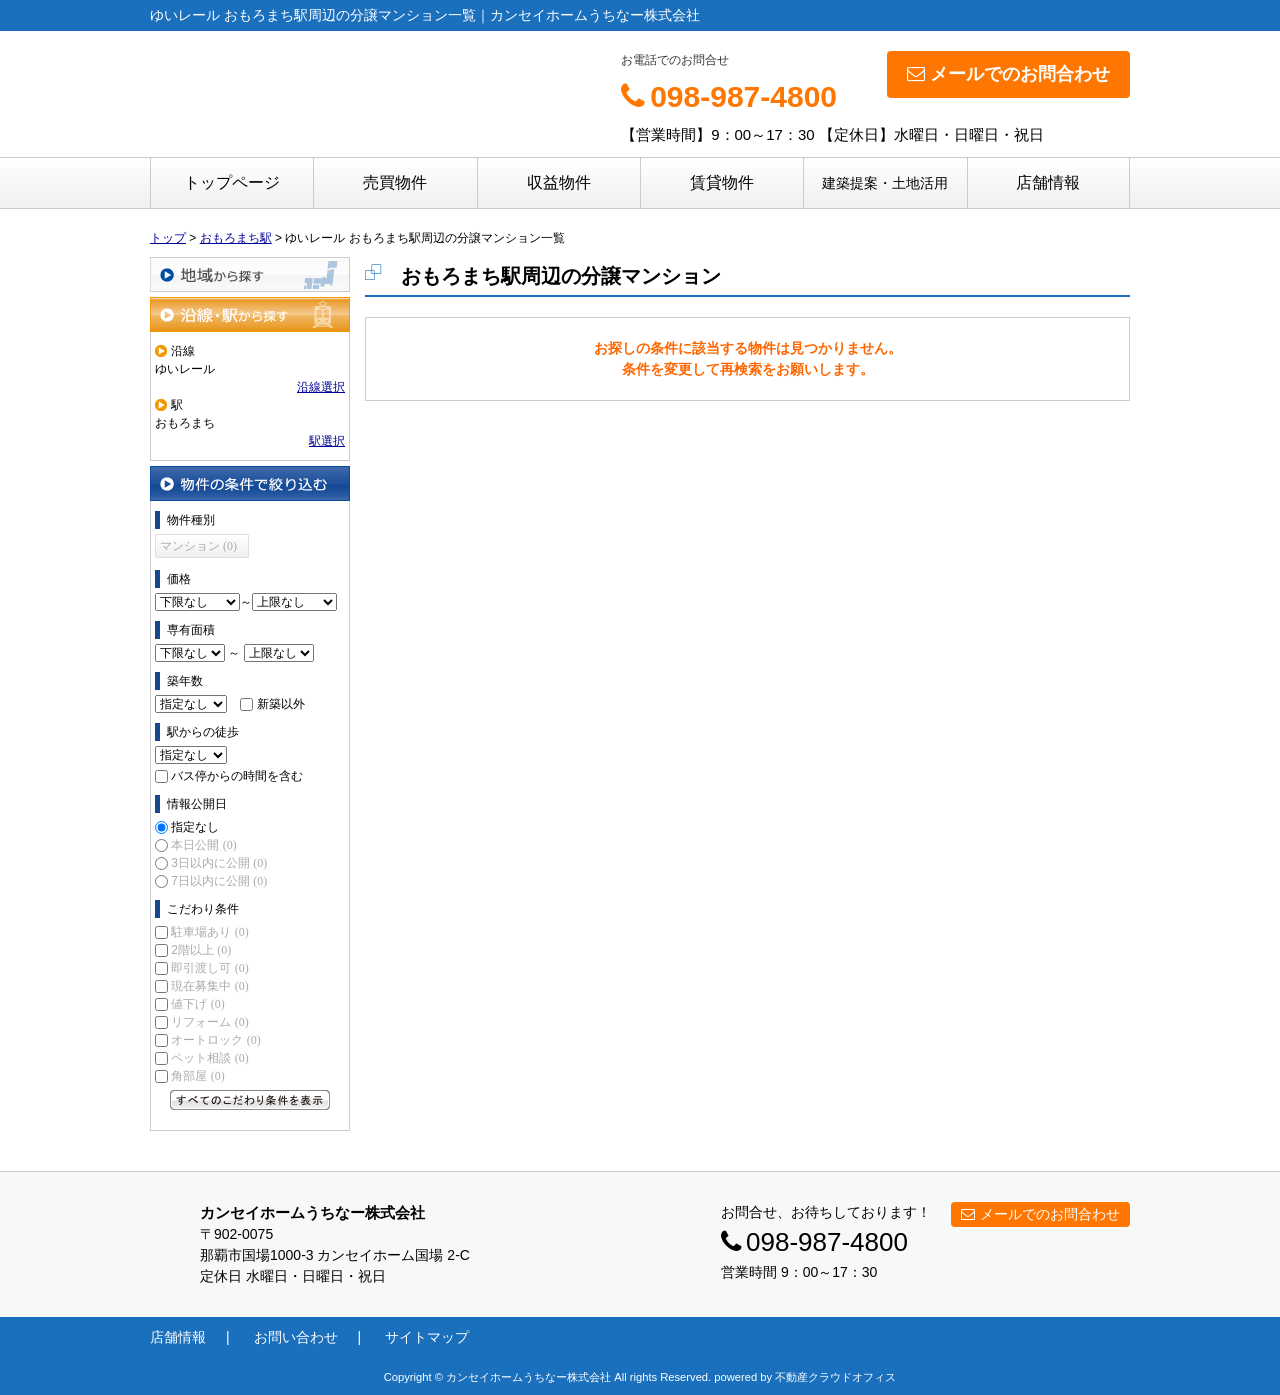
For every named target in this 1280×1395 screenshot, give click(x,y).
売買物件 (395, 182)
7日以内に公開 (219, 881)
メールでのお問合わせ (1008, 74)
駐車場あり (209, 932)
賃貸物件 (722, 182)
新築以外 (281, 704)
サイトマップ (427, 1337)
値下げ (197, 1004)
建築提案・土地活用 (885, 183)
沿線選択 (321, 387)
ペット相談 (209, 1058)
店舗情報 (1048, 182)
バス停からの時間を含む (237, 776)
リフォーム (209, 1022)
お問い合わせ (296, 1337)
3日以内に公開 (219, 863)
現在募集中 (209, 986)
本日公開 (203, 845)
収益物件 (559, 182)
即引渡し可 (209, 968)
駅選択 (327, 441)
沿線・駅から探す (250, 314)
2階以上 (201, 950)
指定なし (195, 827)
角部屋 (197, 1076)
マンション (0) (198, 546)
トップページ (232, 182)
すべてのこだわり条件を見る (250, 1100)
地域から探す (250, 274)
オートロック (215, 1040)
